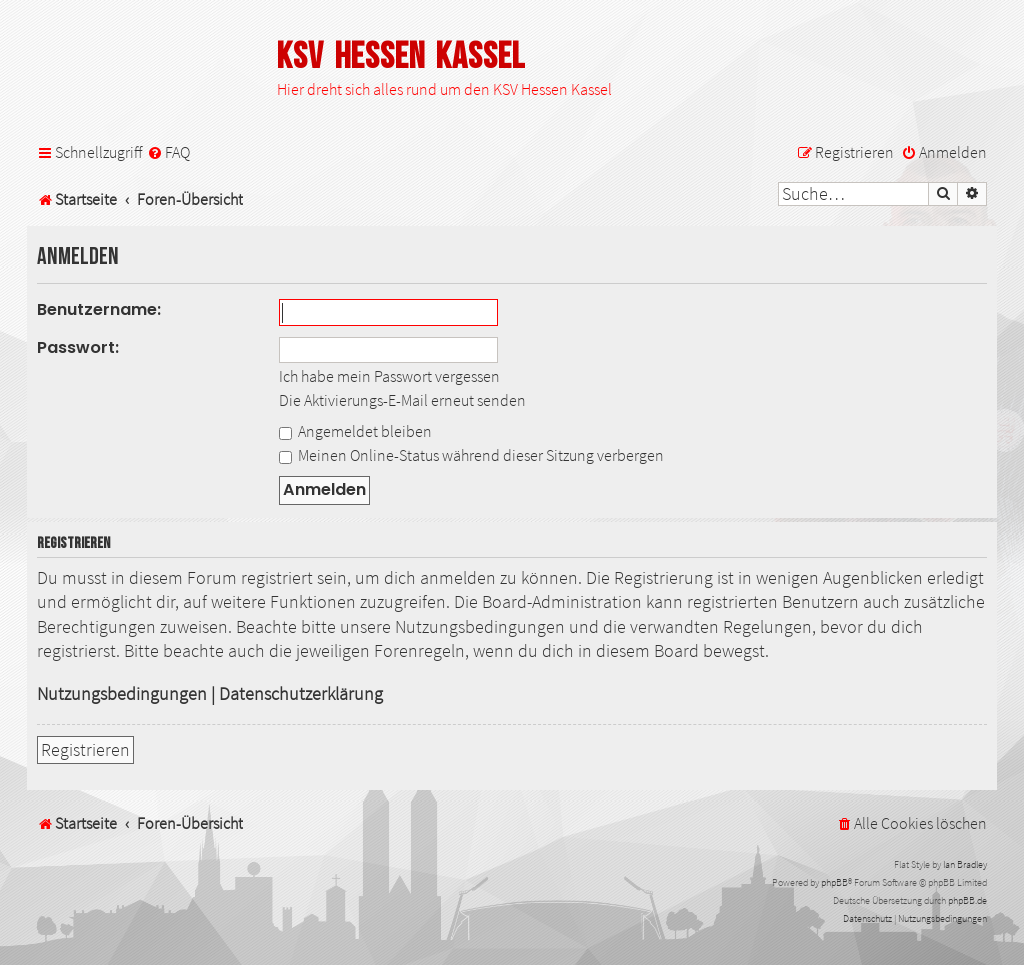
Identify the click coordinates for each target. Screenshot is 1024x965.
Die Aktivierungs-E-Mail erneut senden (402, 400)
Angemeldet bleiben (355, 431)
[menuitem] (168, 152)
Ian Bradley (965, 864)
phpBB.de (967, 900)
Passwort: (78, 347)
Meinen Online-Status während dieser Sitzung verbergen (471, 455)
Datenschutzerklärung (301, 694)
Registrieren (85, 750)
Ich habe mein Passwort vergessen (389, 376)
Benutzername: (99, 309)
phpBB (834, 882)
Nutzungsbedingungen (122, 694)
